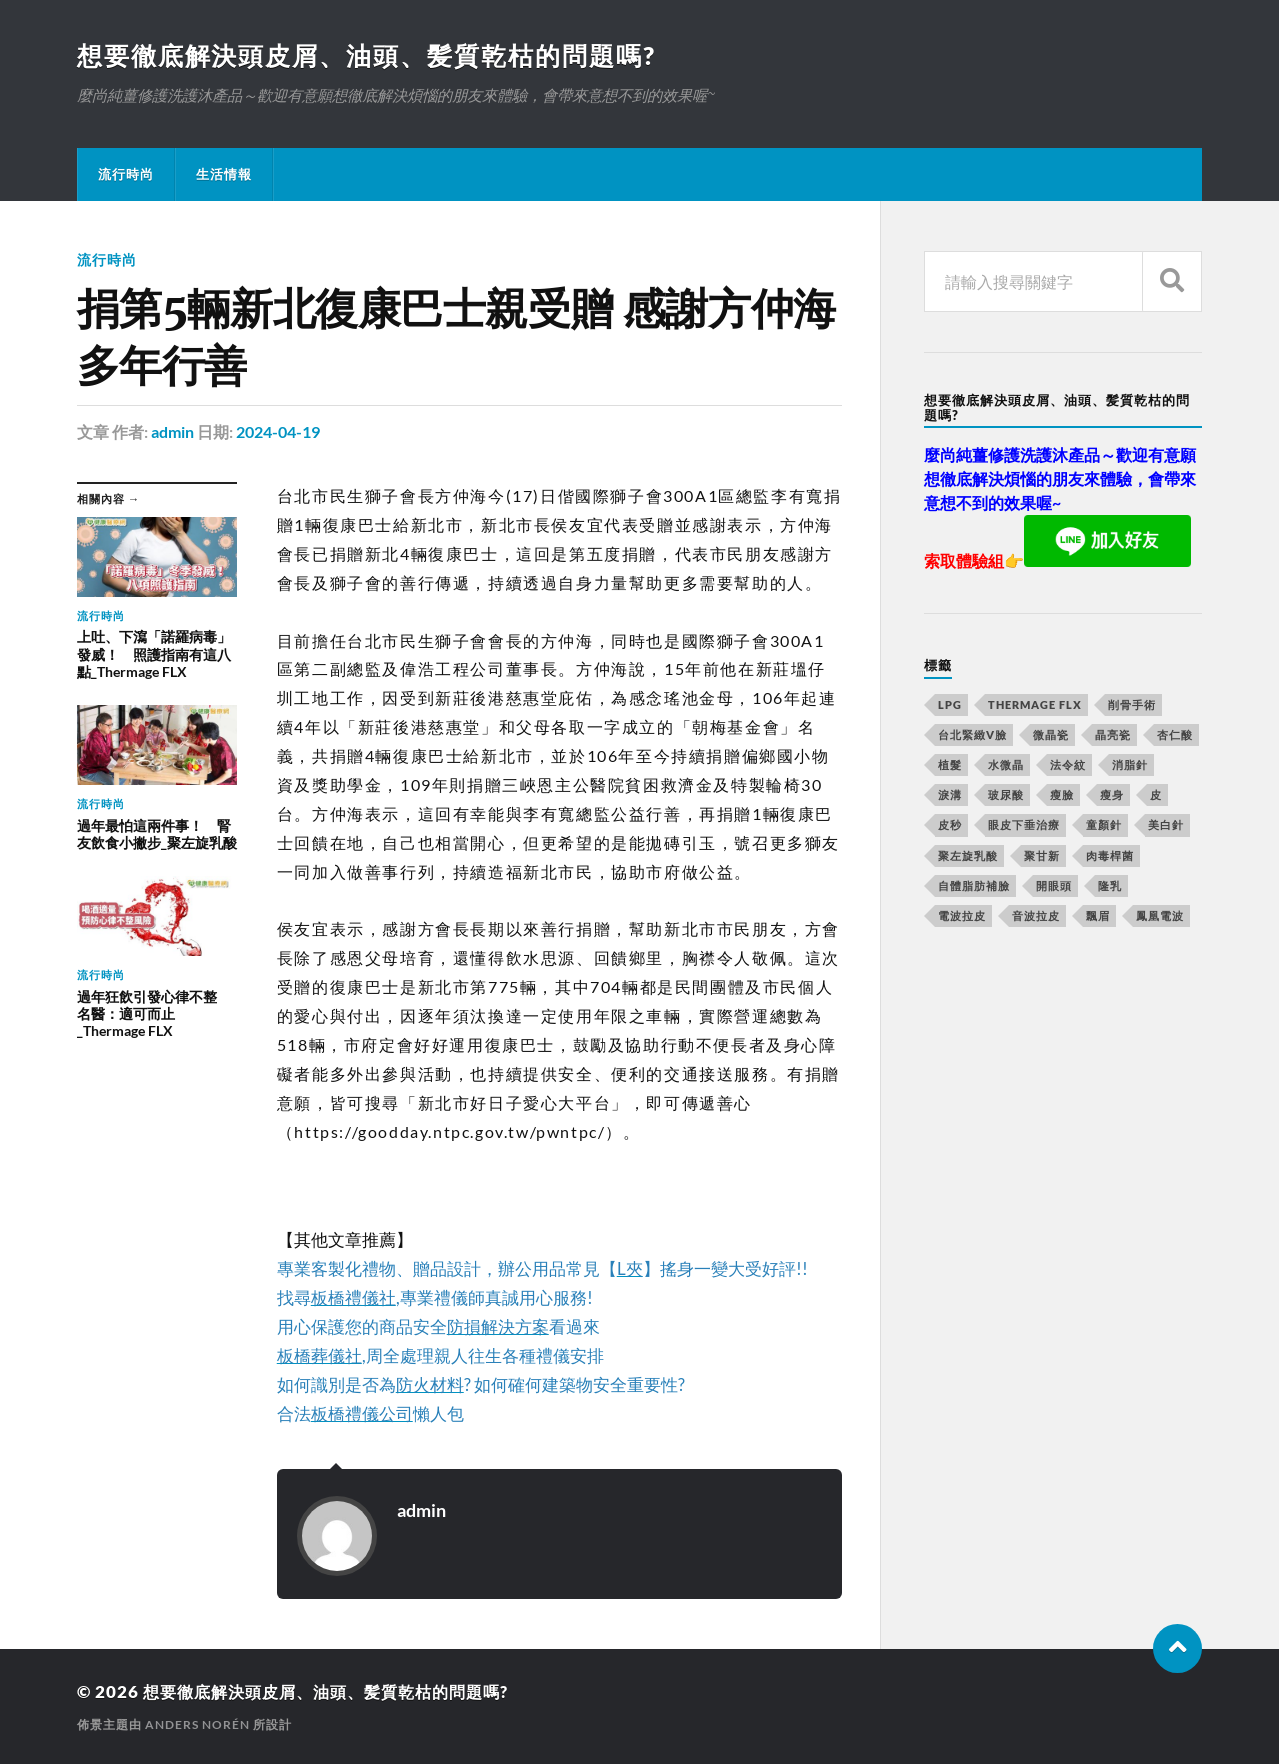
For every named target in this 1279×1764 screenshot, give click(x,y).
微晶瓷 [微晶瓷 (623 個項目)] (1051, 735)
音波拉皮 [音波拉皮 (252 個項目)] (1036, 916)
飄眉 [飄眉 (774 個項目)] (1098, 916)
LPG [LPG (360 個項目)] (950, 705)
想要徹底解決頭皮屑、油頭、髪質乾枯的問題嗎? (377, 56)
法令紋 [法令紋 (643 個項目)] (1068, 765)
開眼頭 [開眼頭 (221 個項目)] (1054, 886)
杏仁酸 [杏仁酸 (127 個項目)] (1175, 735)
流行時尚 (126, 175)
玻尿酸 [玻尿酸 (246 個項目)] (1006, 795)
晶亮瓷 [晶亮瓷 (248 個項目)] (1113, 735)
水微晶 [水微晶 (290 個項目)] (1006, 765)
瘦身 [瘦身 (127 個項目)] (1112, 795)
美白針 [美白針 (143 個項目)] (1166, 825)
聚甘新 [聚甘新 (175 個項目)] (1042, 856)
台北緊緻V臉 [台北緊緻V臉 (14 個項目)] (972, 735)
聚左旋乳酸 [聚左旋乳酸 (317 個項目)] (968, 856)
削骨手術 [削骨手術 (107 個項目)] (1132, 705)
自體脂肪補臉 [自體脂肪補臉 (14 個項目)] (974, 886)
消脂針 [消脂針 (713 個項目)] (1130, 765)
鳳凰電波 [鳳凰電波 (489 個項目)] (1160, 916)
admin (172, 432)
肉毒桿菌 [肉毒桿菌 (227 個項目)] (1110, 856)
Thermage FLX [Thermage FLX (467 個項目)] (1035, 705)
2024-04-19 (278, 432)
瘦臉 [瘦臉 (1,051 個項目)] (1062, 795)
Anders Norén (197, 1724)
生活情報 (224, 175)
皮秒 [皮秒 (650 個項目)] (950, 825)
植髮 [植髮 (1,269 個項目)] (950, 765)
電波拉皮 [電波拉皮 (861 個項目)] (962, 916)
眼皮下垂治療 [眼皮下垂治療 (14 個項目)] (1024, 825)
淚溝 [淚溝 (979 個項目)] (950, 795)
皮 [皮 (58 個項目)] (1156, 795)
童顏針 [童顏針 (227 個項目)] (1104, 825)
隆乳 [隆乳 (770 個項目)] (1110, 886)
